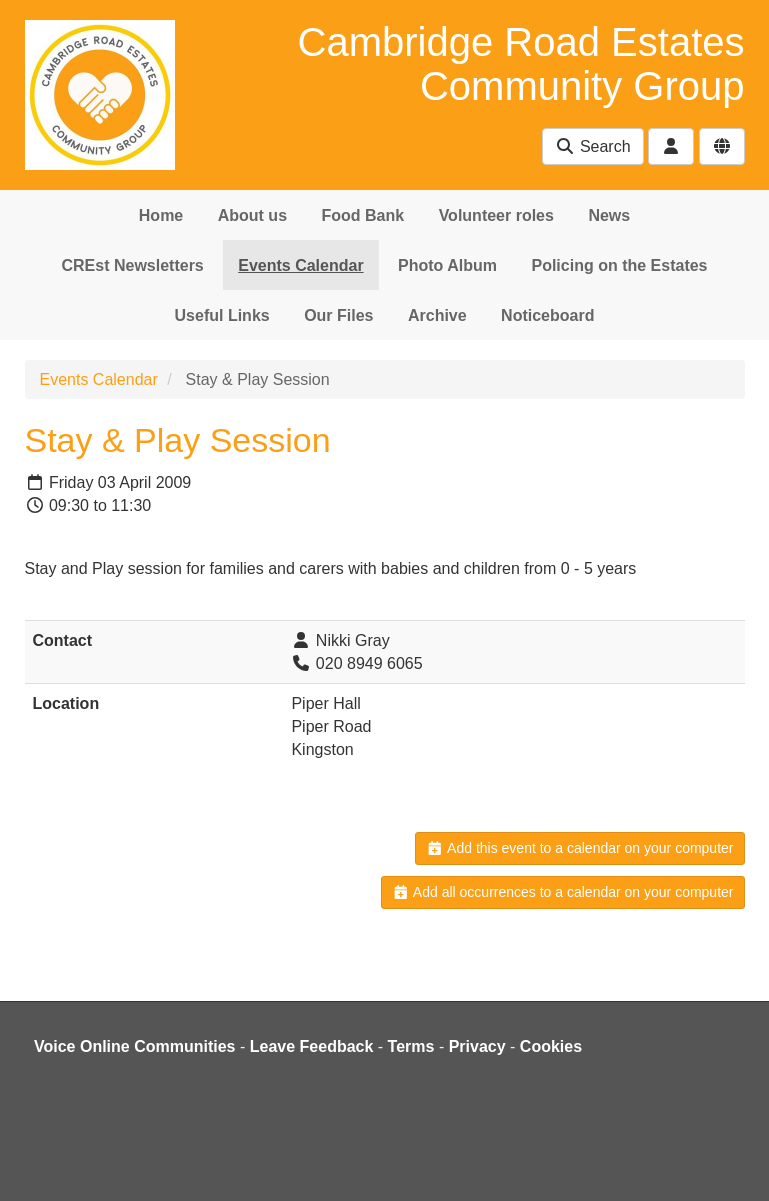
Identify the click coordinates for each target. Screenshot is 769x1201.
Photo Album (447, 265)
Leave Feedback (312, 1046)
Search (592, 146)
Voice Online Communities (135, 1046)
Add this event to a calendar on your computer (579, 848)
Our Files (338, 315)
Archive (437, 315)
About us (252, 215)
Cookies (551, 1046)
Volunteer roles (496, 215)
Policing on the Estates (619, 265)
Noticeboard (547, 315)
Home (161, 215)
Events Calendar (300, 265)
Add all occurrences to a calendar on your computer (562, 892)
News (609, 215)
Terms (411, 1046)
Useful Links (222, 315)
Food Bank (363, 215)
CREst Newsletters (132, 265)
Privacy (477, 1046)
